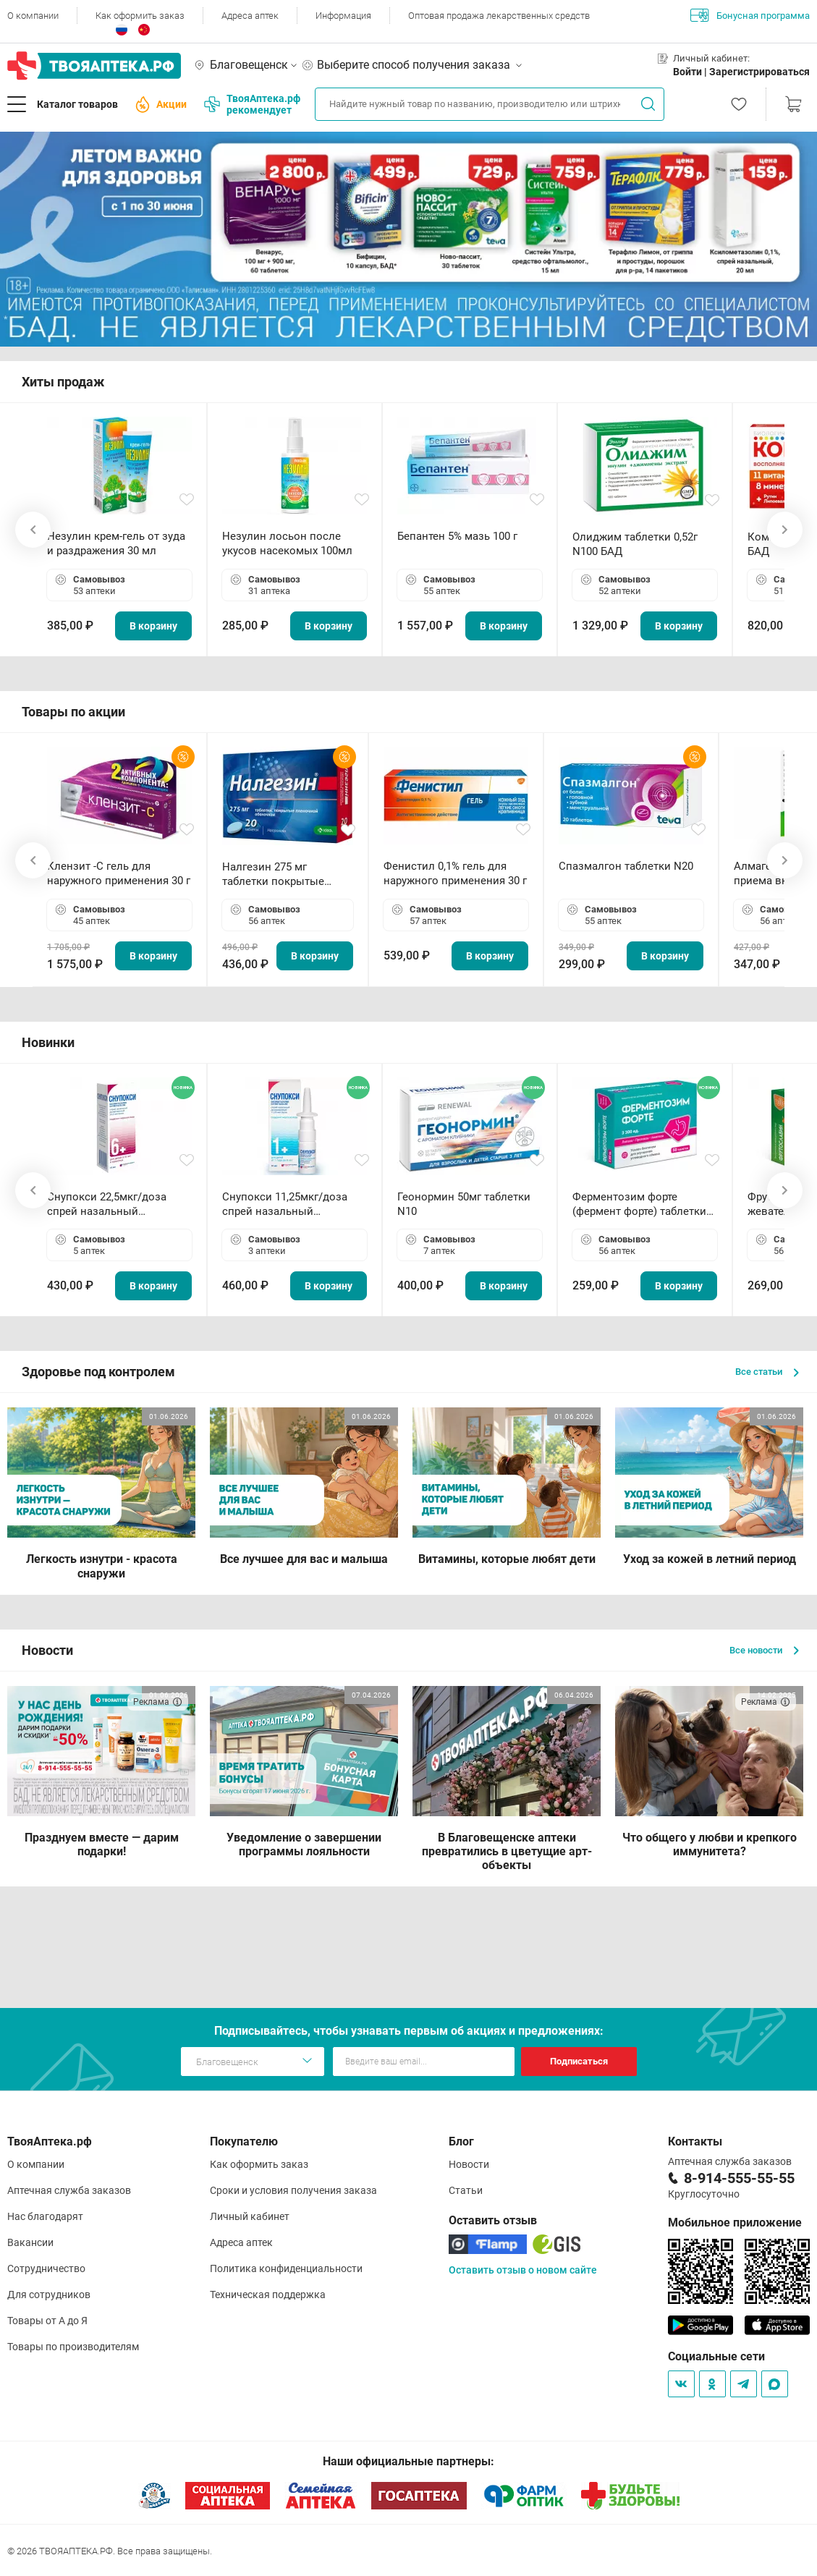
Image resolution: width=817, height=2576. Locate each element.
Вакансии (30, 2242)
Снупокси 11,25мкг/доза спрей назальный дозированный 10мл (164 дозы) (287, 1204)
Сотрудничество (46, 2268)
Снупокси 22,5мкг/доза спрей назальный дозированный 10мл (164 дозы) (112, 1204)
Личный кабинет (249, 2216)
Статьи (466, 2190)
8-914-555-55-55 (739, 2178)
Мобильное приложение (735, 2222)
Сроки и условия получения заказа (293, 2190)
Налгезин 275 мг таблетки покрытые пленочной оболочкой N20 (280, 874)
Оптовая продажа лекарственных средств (499, 15)
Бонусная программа (750, 15)
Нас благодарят (45, 2216)
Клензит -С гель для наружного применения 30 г (118, 873)
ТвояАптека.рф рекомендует (252, 104)
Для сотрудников (48, 2294)
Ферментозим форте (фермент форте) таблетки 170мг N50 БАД (639, 1204)
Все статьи (767, 1371)
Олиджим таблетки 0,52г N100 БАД (635, 544)
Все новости (764, 1650)
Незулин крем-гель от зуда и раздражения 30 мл (116, 543)
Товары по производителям (73, 2346)
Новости (469, 2164)
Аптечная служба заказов (69, 2190)
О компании (33, 15)
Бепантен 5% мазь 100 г (457, 536)
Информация (343, 15)
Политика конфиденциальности (286, 2268)
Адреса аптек (250, 15)
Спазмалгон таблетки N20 (626, 866)
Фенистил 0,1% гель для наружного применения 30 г (455, 873)
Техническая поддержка (268, 2294)
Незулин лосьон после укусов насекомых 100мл (287, 543)
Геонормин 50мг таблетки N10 (463, 1204)
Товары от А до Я (47, 2320)
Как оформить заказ (140, 15)
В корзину (153, 626)
